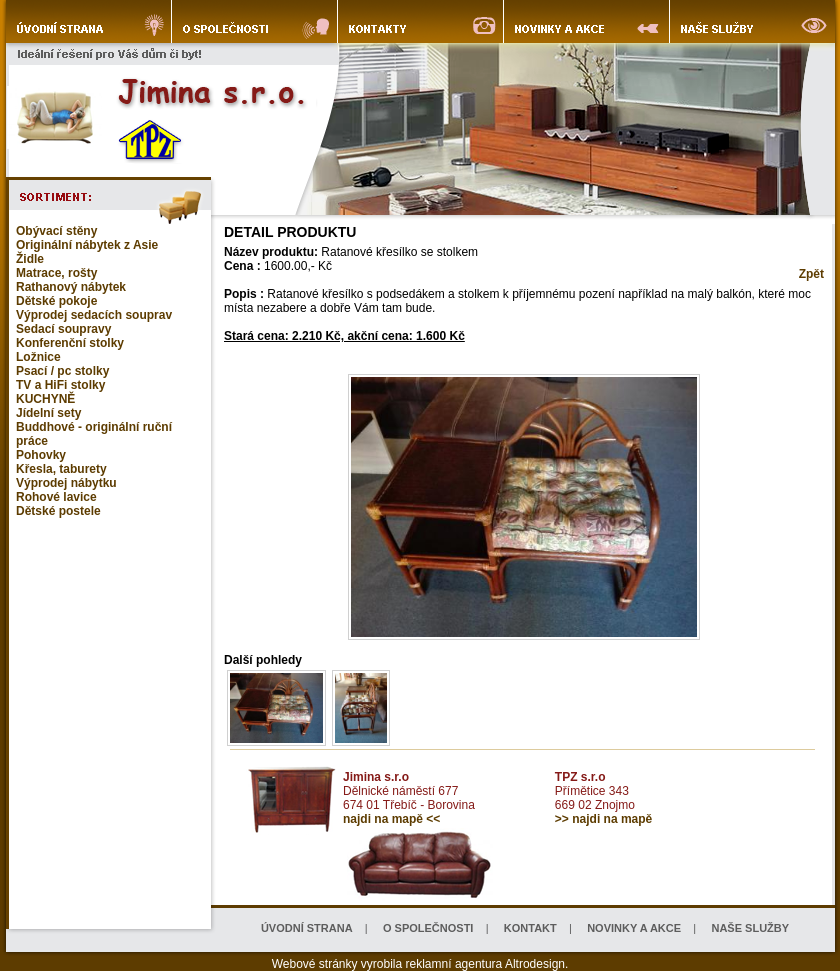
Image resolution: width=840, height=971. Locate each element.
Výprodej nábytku (66, 483)
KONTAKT (530, 928)
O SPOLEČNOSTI (428, 928)
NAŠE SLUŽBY (750, 928)
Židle (30, 259)
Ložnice (38, 357)
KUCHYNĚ (45, 399)
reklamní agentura (454, 964)
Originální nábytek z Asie (87, 245)
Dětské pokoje (56, 301)
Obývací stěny (56, 231)
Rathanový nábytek (71, 287)
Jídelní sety (48, 413)
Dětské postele (58, 511)
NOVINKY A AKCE (634, 928)
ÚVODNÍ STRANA (307, 928)
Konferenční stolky (70, 343)
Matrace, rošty (56, 273)
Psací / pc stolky (62, 371)
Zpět (811, 274)
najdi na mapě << (391, 819)
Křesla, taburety (61, 469)
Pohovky (41, 455)
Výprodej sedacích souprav (94, 315)
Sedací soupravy (63, 329)
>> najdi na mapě (603, 819)
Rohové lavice (56, 497)
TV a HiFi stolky (60, 385)
